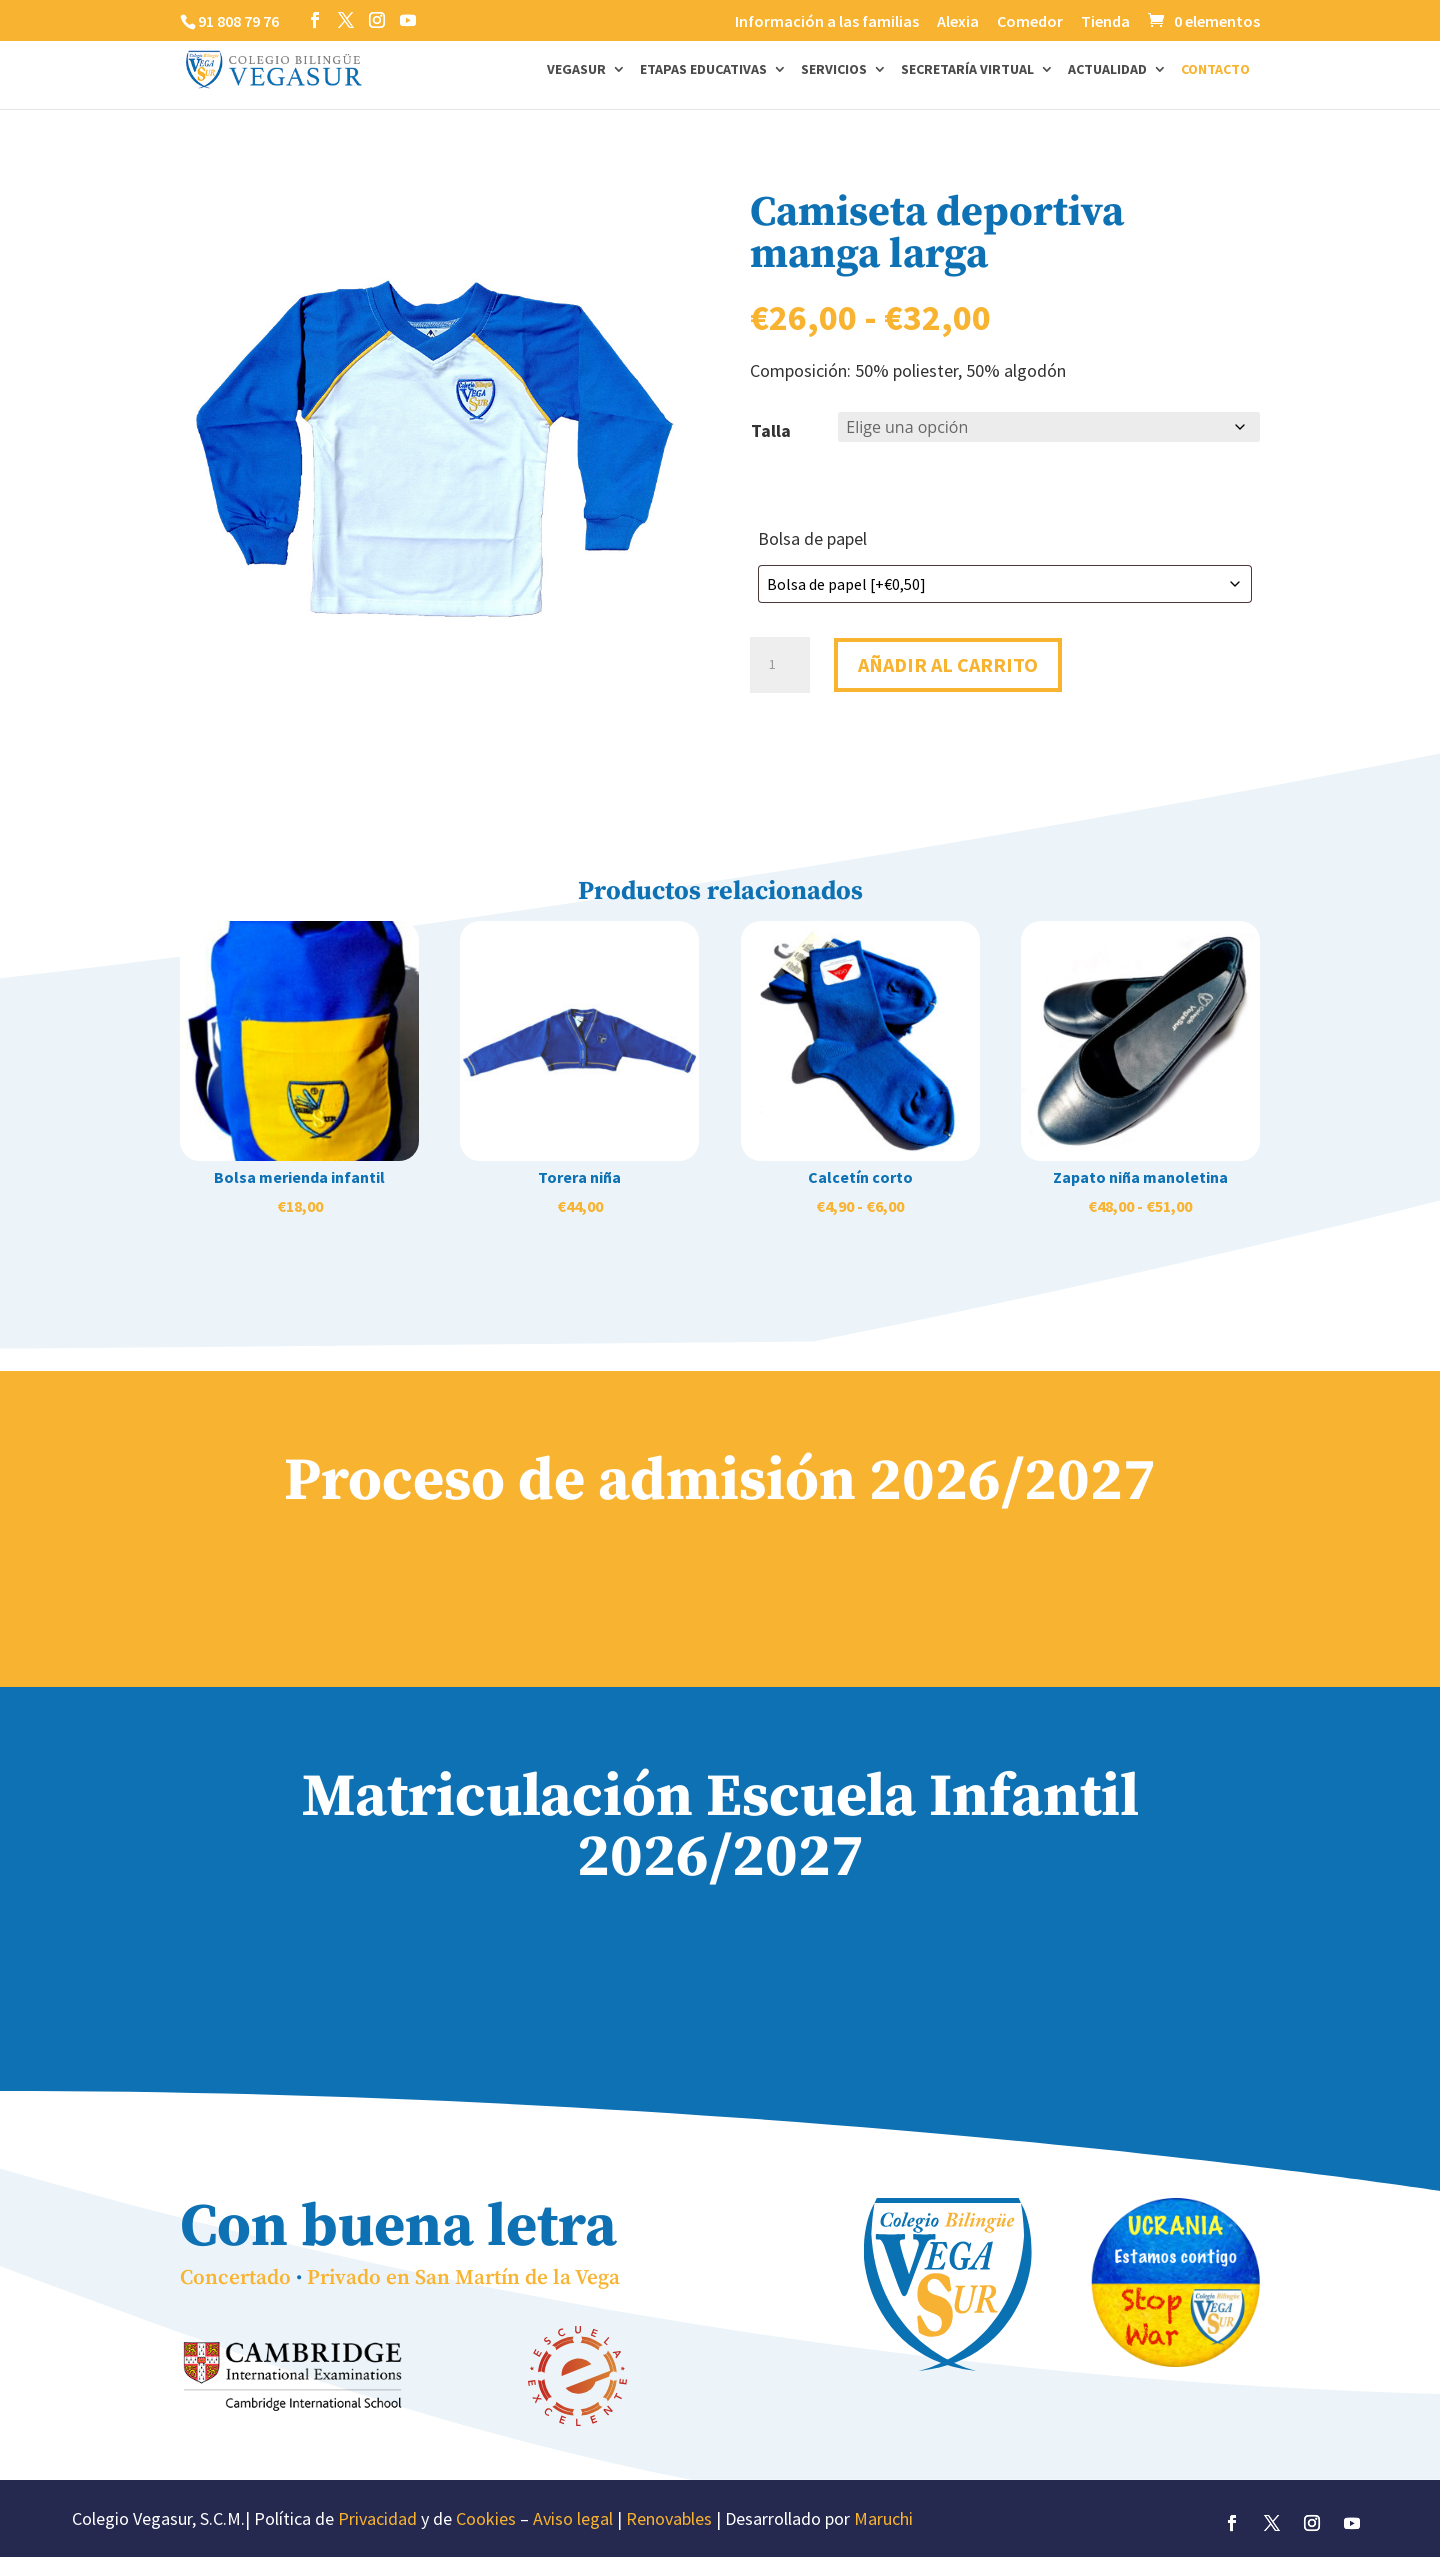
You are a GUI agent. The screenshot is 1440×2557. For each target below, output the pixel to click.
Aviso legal (573, 2518)
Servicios (834, 71)
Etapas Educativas (703, 71)
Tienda (1105, 22)
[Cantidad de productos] (780, 662)
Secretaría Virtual (967, 71)
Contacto (1215, 71)
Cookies (486, 2518)
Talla (771, 430)
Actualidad (1107, 71)
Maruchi (883, 2518)
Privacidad (377, 2518)
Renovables (669, 2518)
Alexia (958, 22)
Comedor (1030, 22)
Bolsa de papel (812, 538)
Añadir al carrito (948, 661)
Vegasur (576, 71)
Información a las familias (827, 22)
